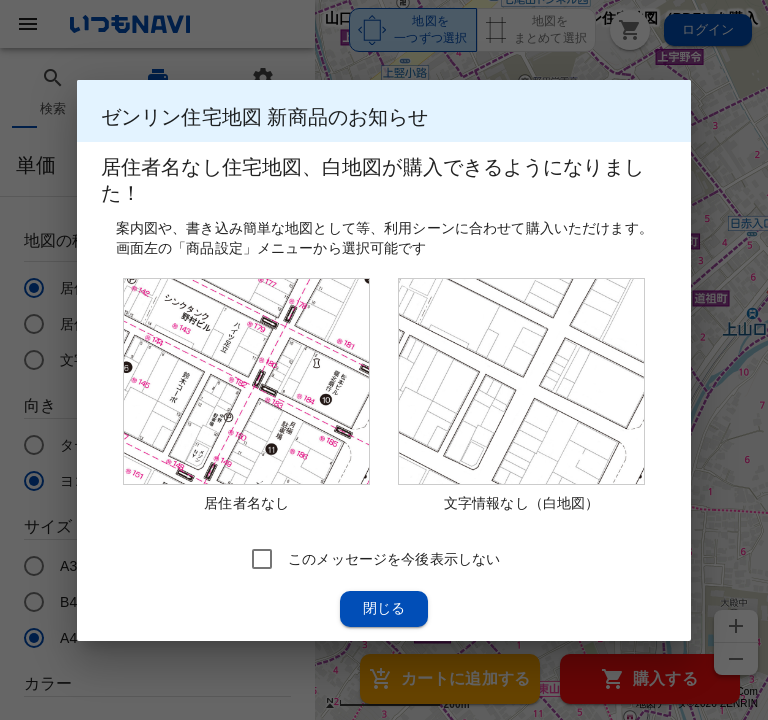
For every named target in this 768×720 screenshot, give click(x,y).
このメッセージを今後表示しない (394, 558)
